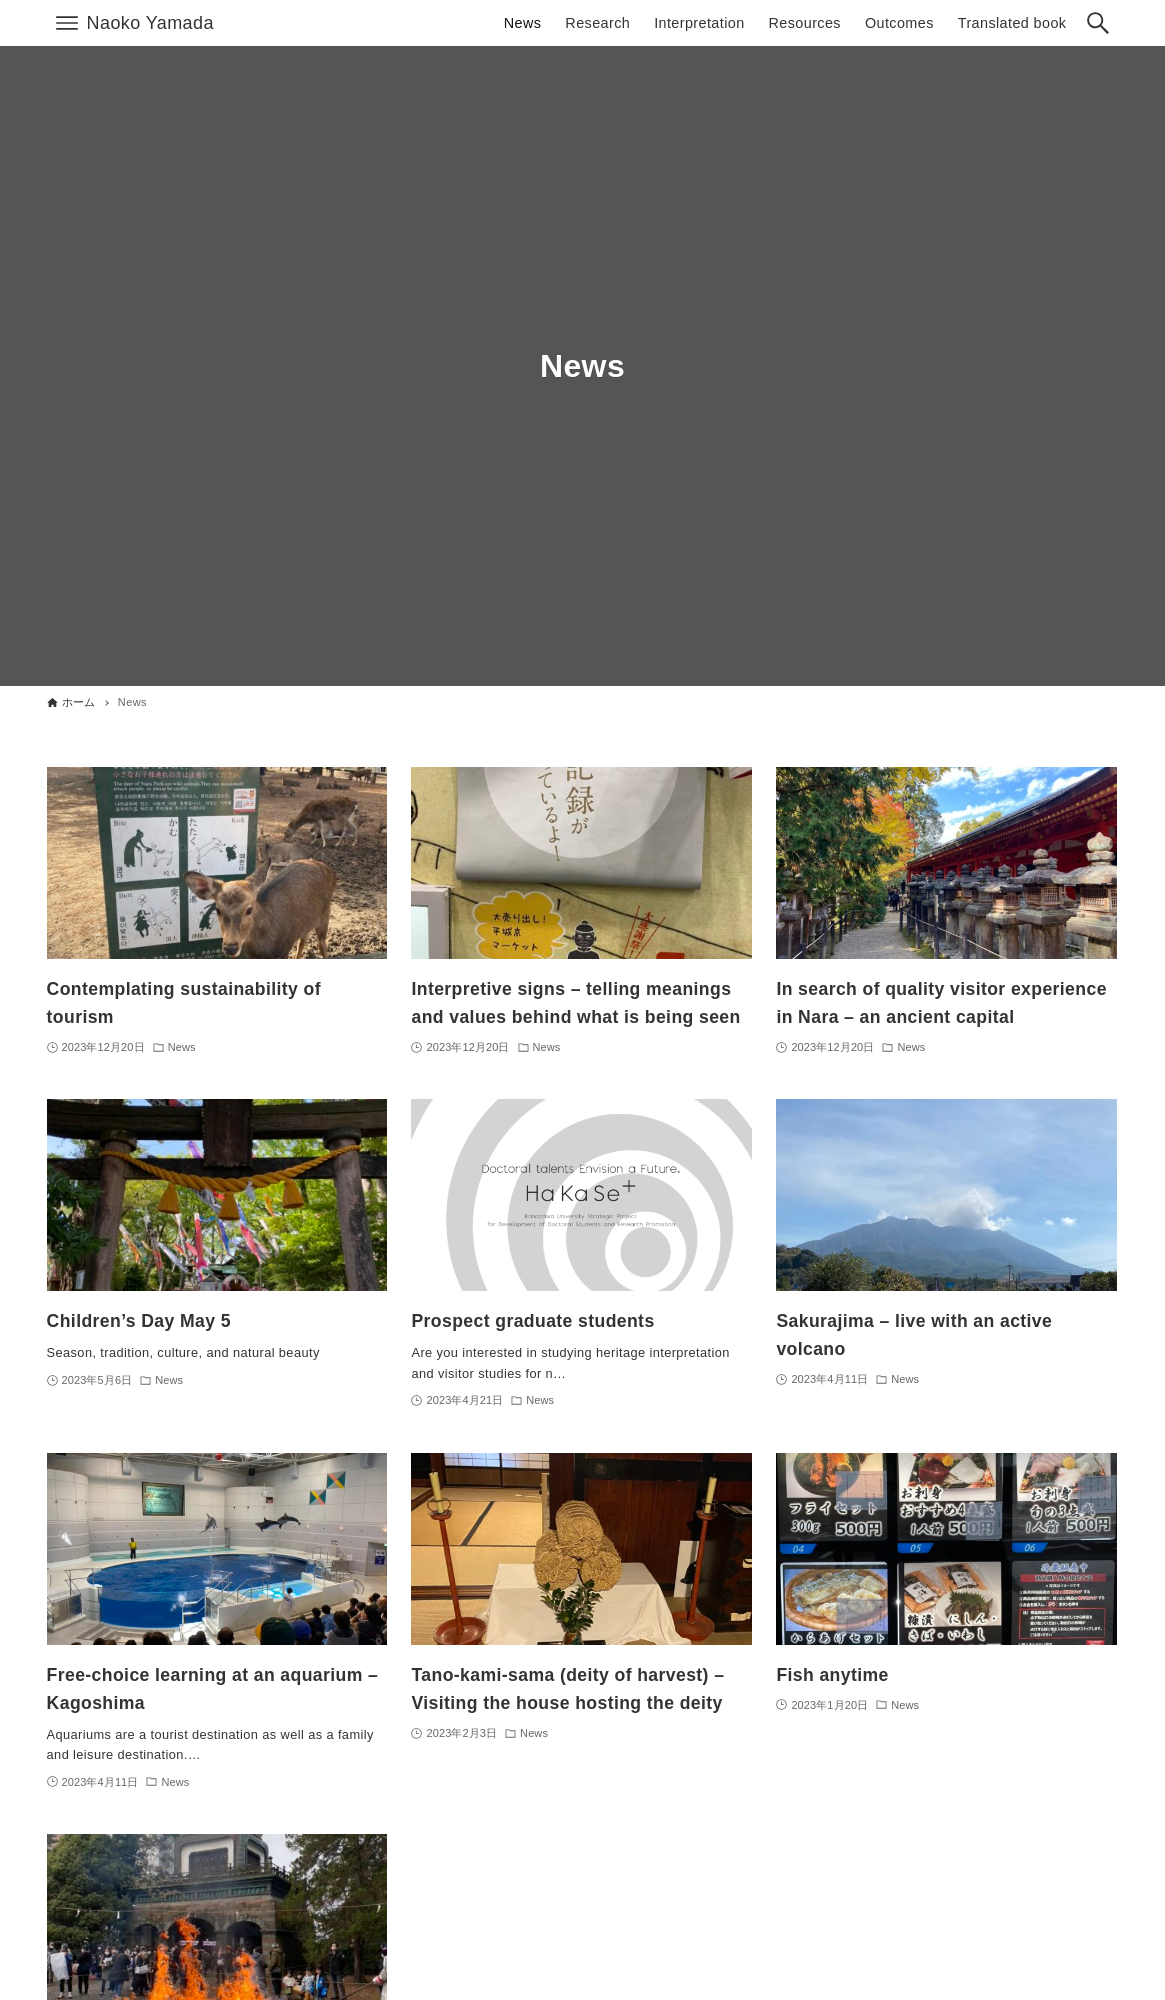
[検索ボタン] (1098, 23)
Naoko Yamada (150, 23)
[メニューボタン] (67, 23)
